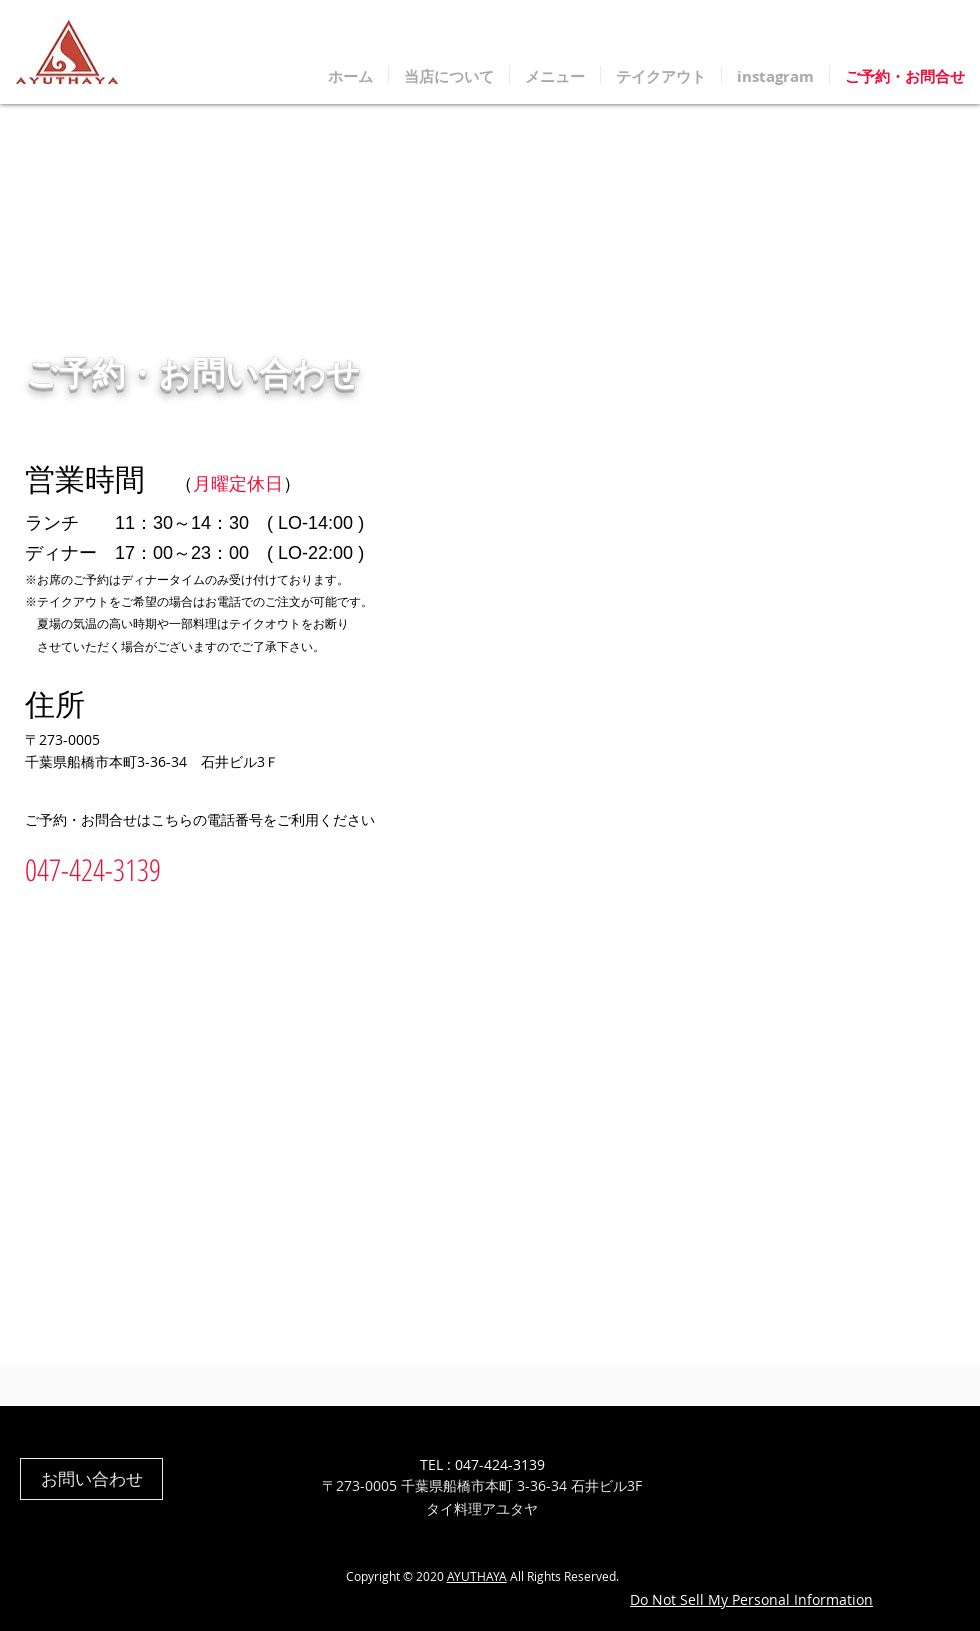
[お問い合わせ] (91, 1479)
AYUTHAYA (477, 1576)
